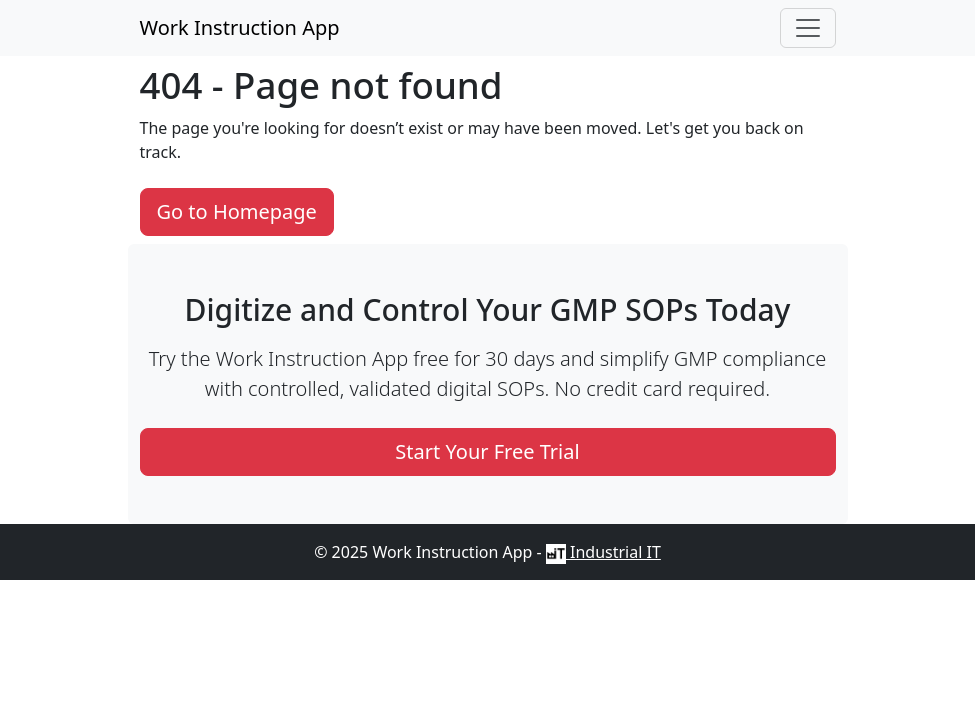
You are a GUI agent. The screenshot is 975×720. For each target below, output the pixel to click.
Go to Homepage (237, 211)
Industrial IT (603, 552)
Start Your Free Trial (487, 451)
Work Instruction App (240, 27)
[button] (808, 28)
